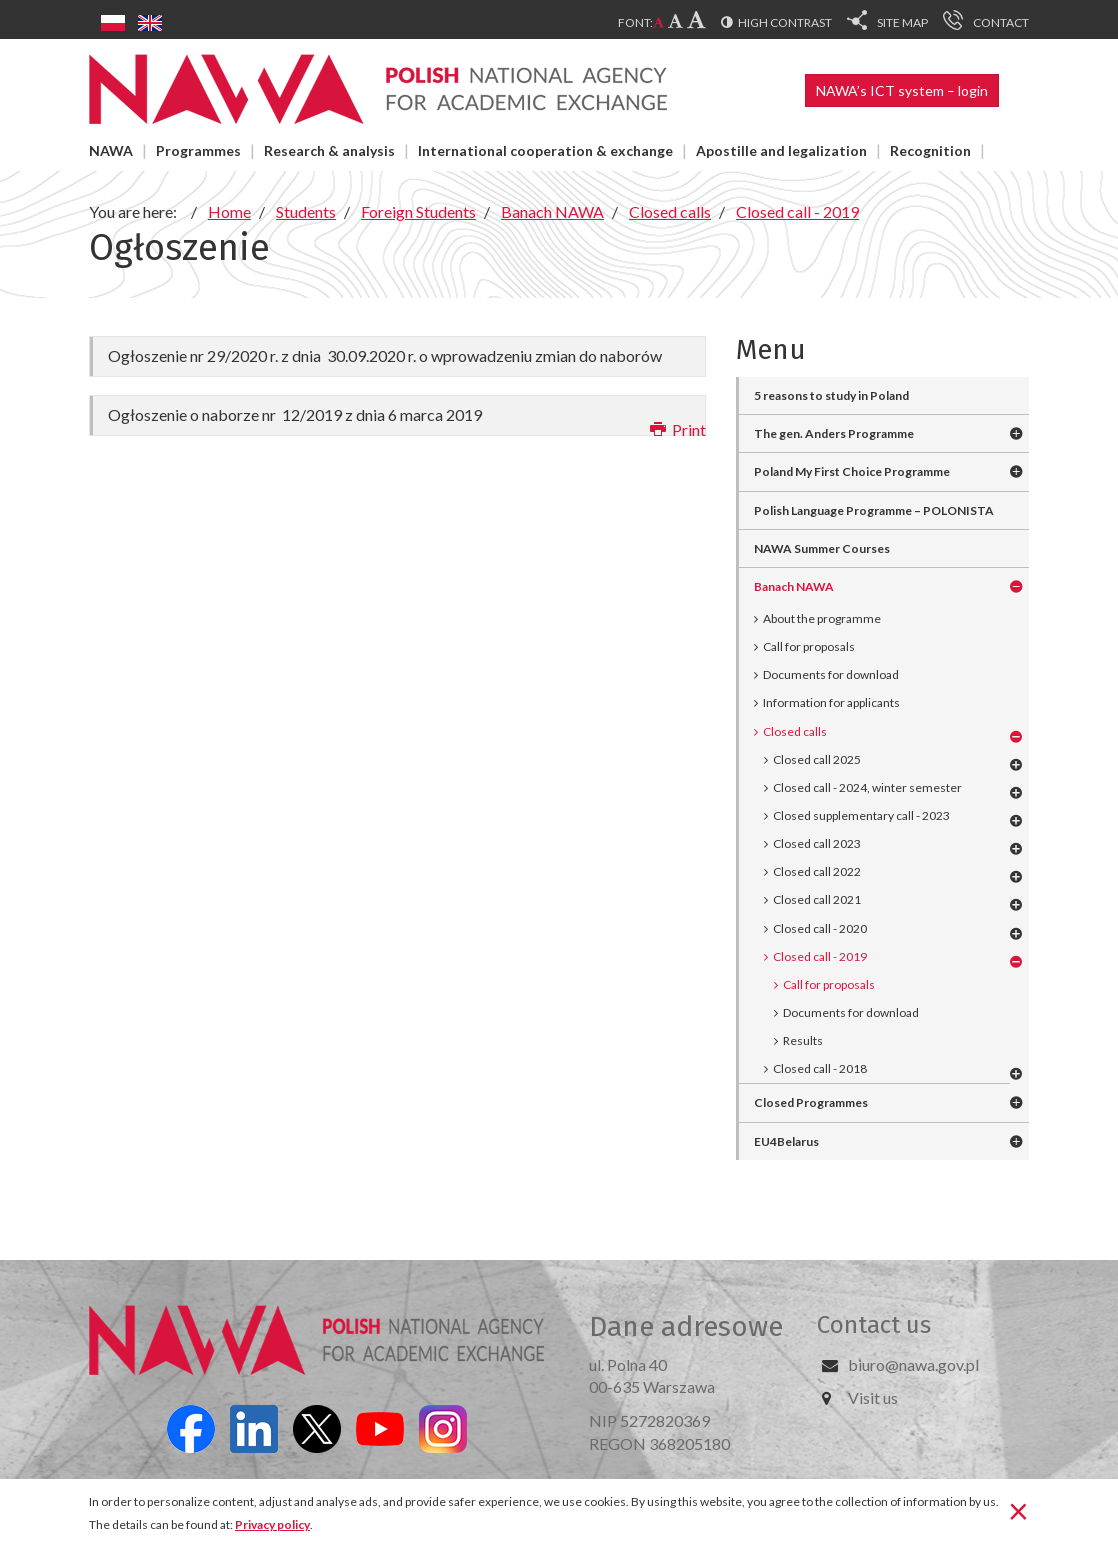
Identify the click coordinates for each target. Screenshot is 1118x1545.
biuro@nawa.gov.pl (913, 1364)
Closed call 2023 (817, 843)
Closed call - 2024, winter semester (867, 787)
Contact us (874, 1325)
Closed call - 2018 (820, 1068)
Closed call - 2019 (820, 956)
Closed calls (795, 731)
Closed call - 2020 (820, 928)
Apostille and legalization (781, 150)
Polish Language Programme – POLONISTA (874, 510)
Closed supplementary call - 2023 (861, 815)
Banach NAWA (794, 586)
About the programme (822, 618)
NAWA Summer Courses (822, 548)
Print (678, 429)
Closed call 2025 (817, 759)
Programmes (198, 150)
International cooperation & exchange (545, 150)
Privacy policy (272, 1524)
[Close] (1018, 1510)
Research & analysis (329, 150)
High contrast (785, 22)
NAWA (111, 150)
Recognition (930, 150)
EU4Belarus (786, 1141)
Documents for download (831, 674)
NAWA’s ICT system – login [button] (902, 90)
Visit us (873, 1397)
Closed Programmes (811, 1102)
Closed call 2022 (817, 871)
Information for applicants (831, 702)
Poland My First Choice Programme (852, 471)
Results (803, 1040)
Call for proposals (809, 646)
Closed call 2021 (817, 899)
